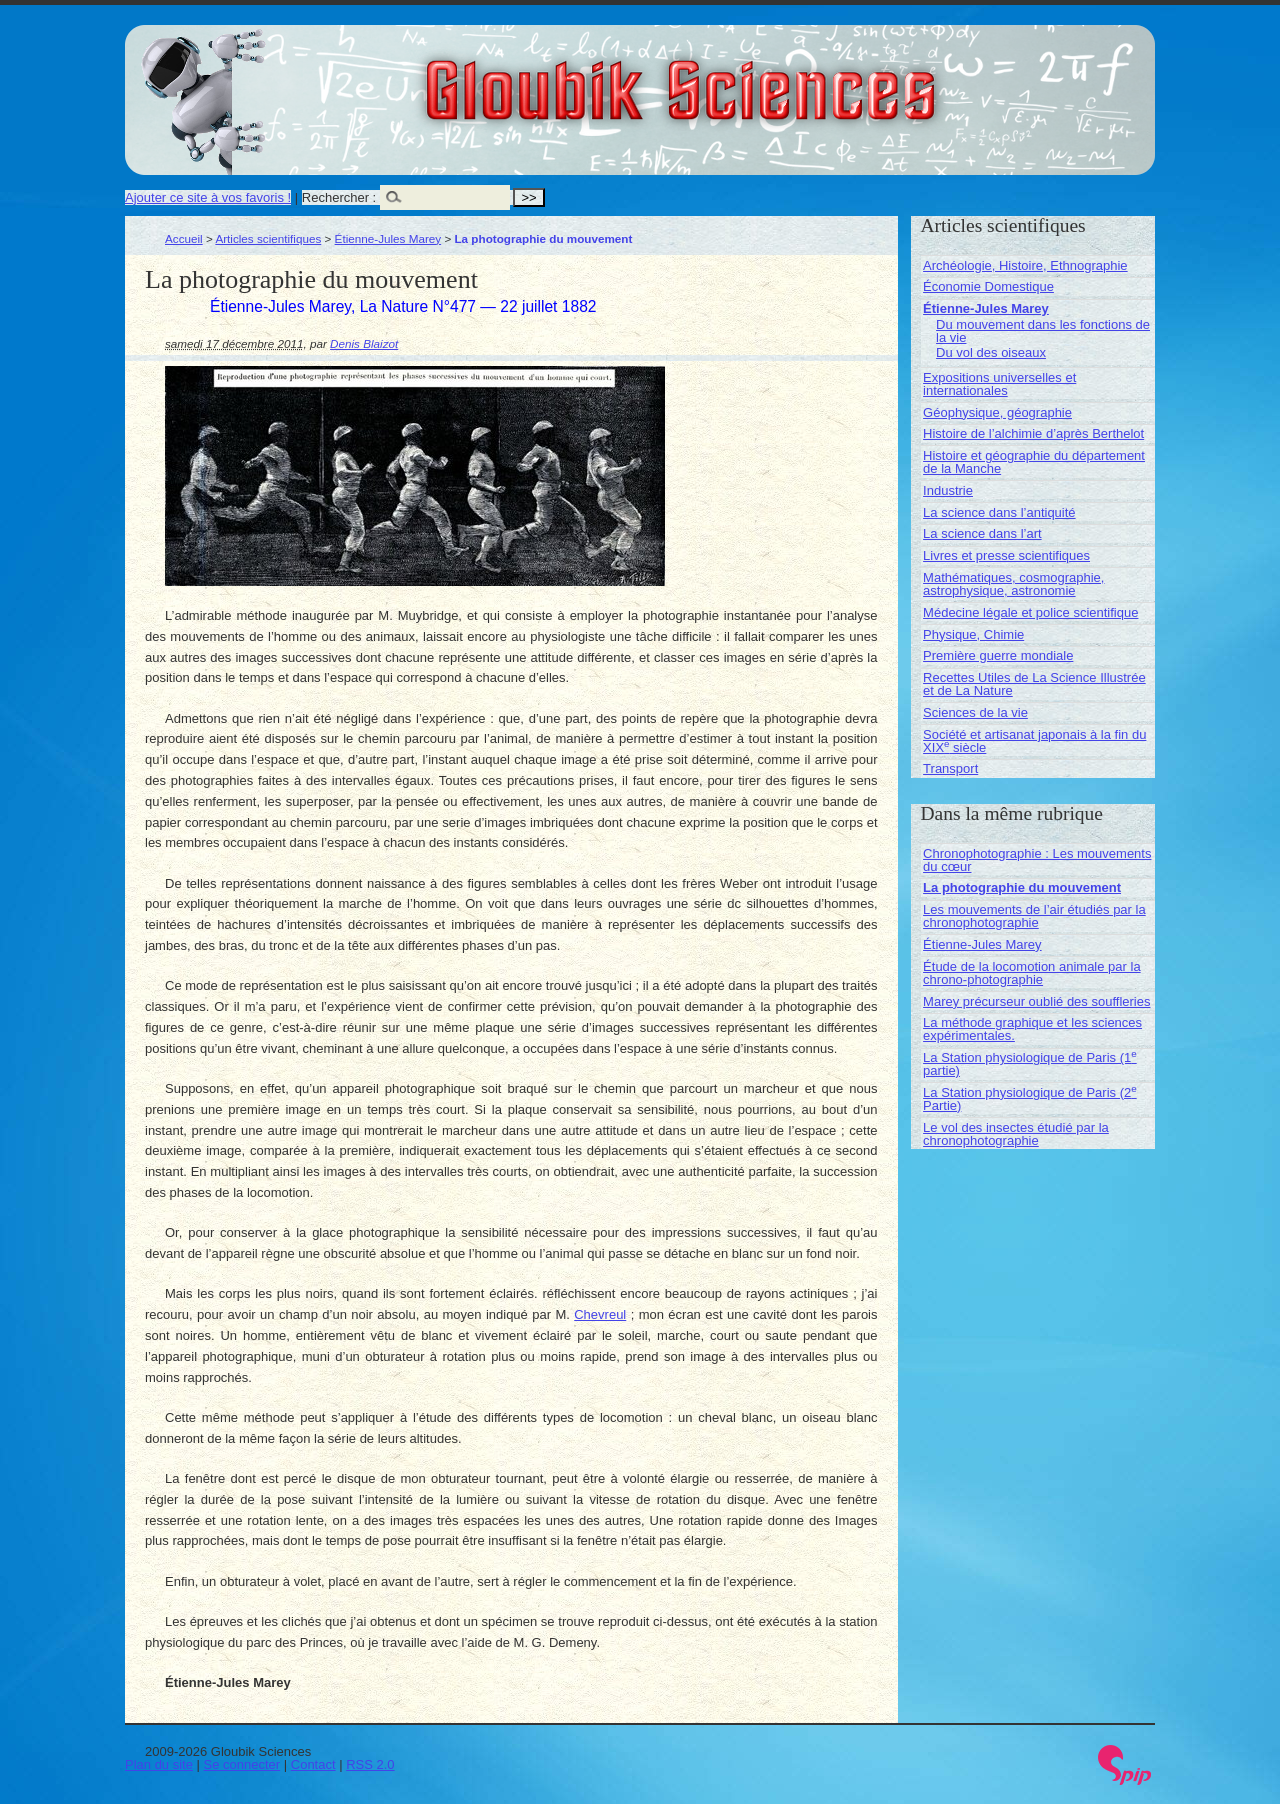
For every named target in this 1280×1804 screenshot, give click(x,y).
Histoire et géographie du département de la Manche (1034, 462)
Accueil (184, 238)
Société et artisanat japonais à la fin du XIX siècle (1034, 741)
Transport (950, 768)
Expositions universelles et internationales (999, 384)
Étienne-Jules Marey (388, 238)
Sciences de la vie (975, 712)
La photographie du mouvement (1022, 887)
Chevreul (600, 1314)
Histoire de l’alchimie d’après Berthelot (1033, 433)
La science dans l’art (982, 533)
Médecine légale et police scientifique (1030, 612)
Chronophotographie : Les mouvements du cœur (1037, 860)
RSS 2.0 (370, 1764)
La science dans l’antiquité (999, 512)
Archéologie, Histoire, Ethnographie (1025, 265)
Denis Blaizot (364, 343)
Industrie (948, 490)
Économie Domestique (988, 286)
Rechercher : (339, 197)
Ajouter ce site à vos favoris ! (208, 197)
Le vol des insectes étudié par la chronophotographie (1016, 1134)
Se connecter (242, 1764)
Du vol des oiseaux (991, 352)
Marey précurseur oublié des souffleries (1036, 1001)
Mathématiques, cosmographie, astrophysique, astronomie (1013, 584)
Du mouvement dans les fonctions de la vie (1043, 331)
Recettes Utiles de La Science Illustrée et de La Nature (1034, 684)
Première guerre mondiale (998, 655)
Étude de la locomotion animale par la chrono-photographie (1032, 973)
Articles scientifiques (268, 238)
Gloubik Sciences (793, 78)
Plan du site (159, 1764)
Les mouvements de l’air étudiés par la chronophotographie (1034, 916)
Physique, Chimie (973, 634)
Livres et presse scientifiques (1006, 555)
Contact (313, 1764)
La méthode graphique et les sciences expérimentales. (1032, 1029)
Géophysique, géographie (997, 412)
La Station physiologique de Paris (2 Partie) (1030, 1099)
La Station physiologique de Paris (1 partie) (1030, 1064)
